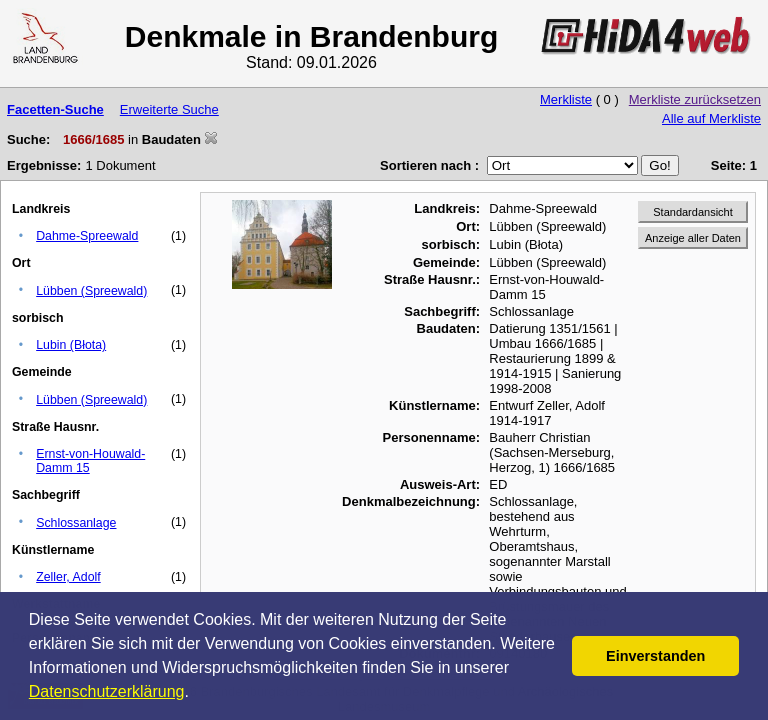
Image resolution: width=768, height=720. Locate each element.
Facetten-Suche (55, 109)
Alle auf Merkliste (711, 118)
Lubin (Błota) (71, 345)
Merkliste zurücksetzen (695, 99)
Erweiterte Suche (169, 109)
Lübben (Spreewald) (91, 291)
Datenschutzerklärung (107, 691)
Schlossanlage (76, 523)
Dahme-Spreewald (87, 236)
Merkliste (566, 99)
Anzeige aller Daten (693, 238)
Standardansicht (693, 212)
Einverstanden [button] (655, 656)
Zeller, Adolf (68, 577)
